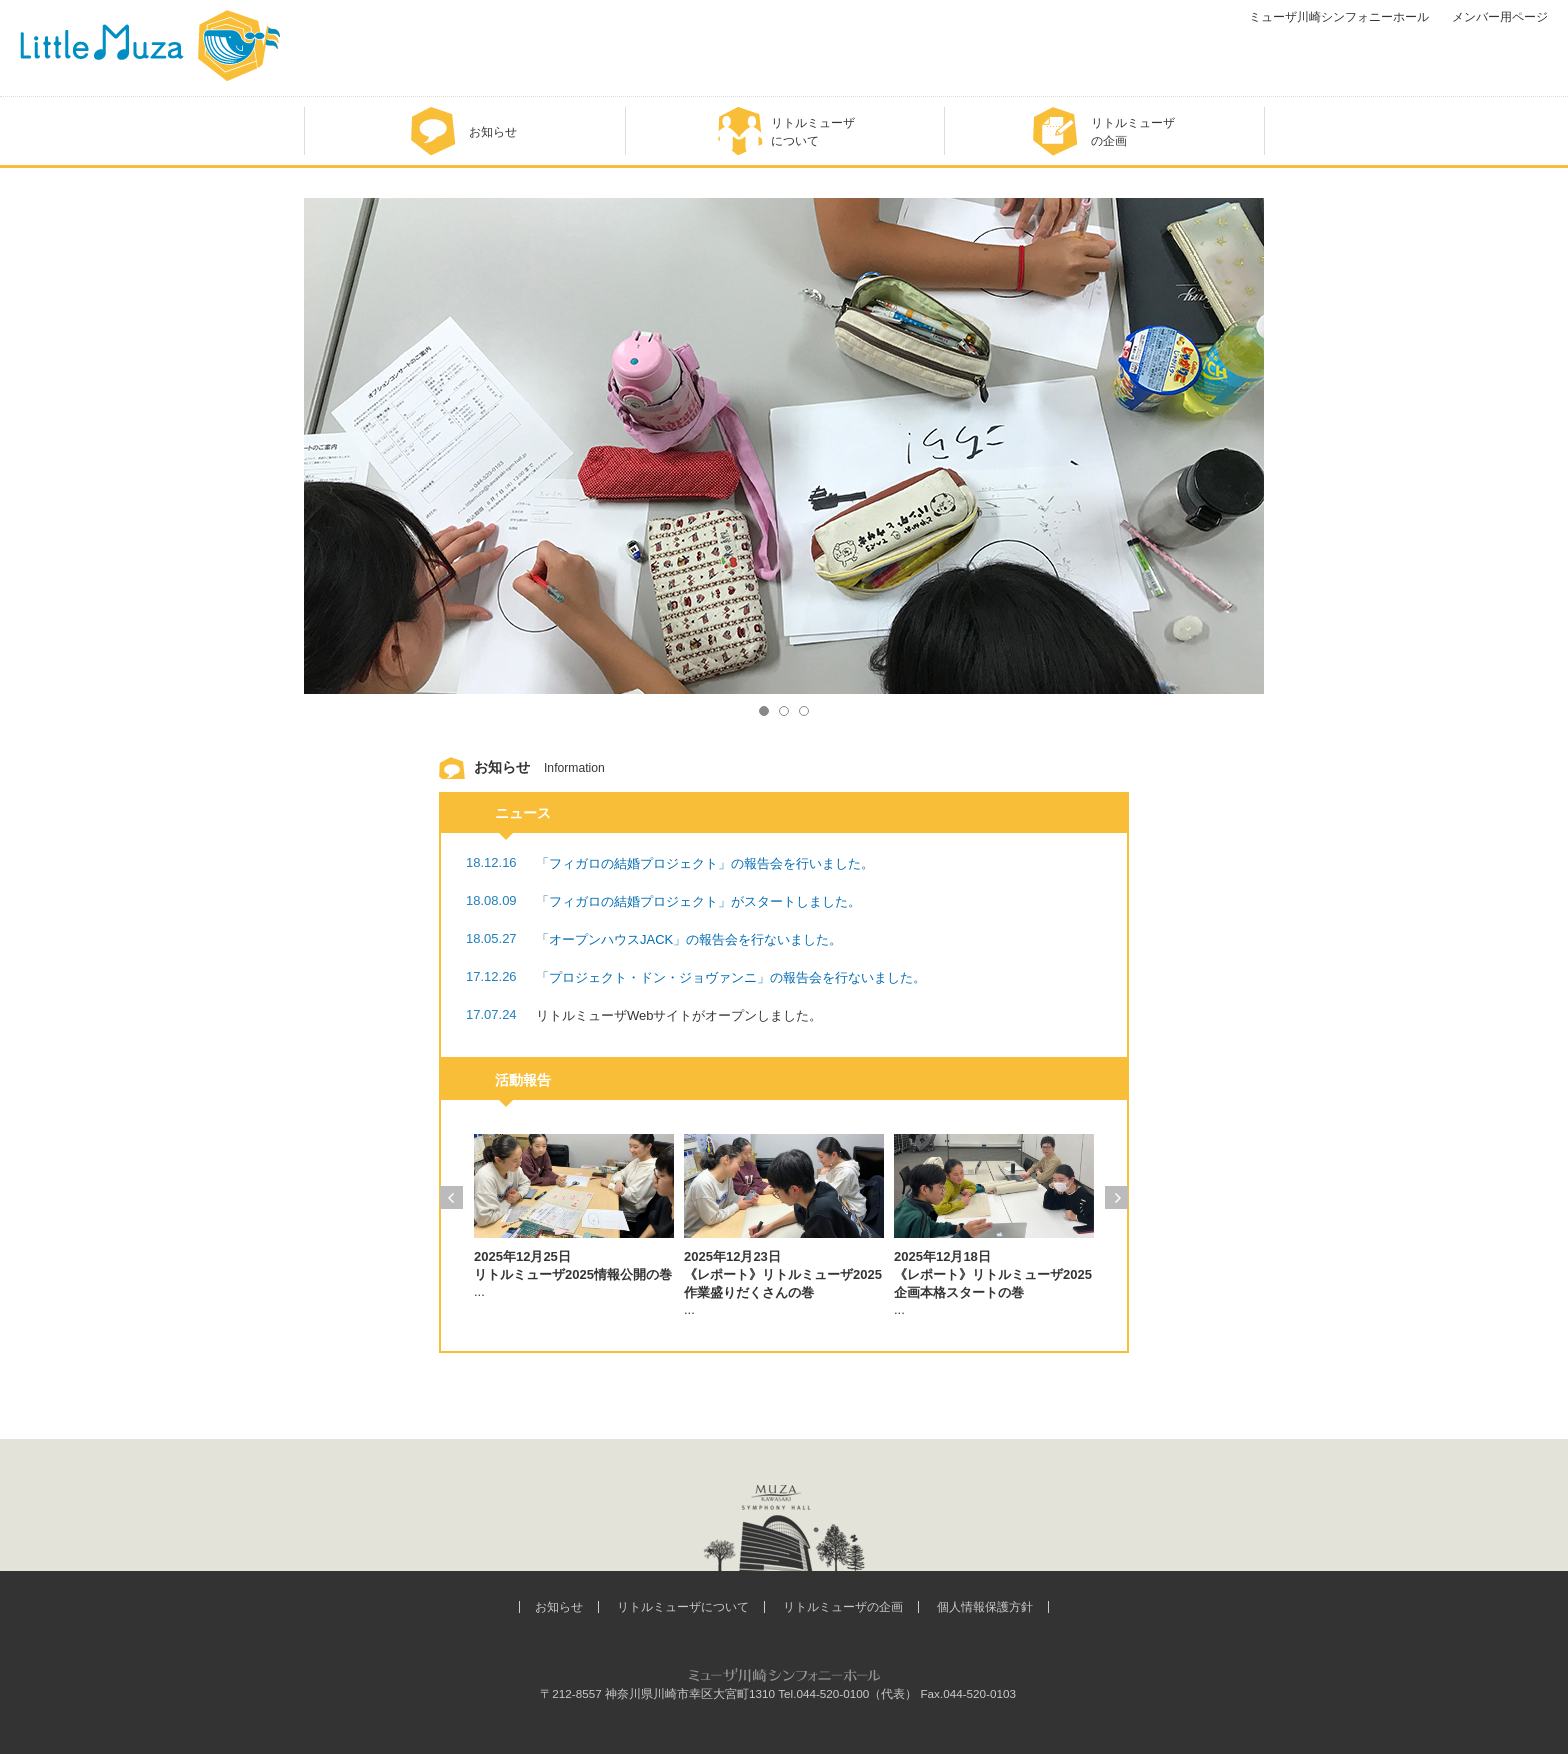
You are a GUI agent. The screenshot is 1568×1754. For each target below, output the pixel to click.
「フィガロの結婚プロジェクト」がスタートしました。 (698, 901)
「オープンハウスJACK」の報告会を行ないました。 (689, 939)
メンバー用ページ (1500, 16)
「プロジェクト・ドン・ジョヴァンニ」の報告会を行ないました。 (731, 977)
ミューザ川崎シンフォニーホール (1339, 16)
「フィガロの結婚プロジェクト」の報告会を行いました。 (705, 863)
